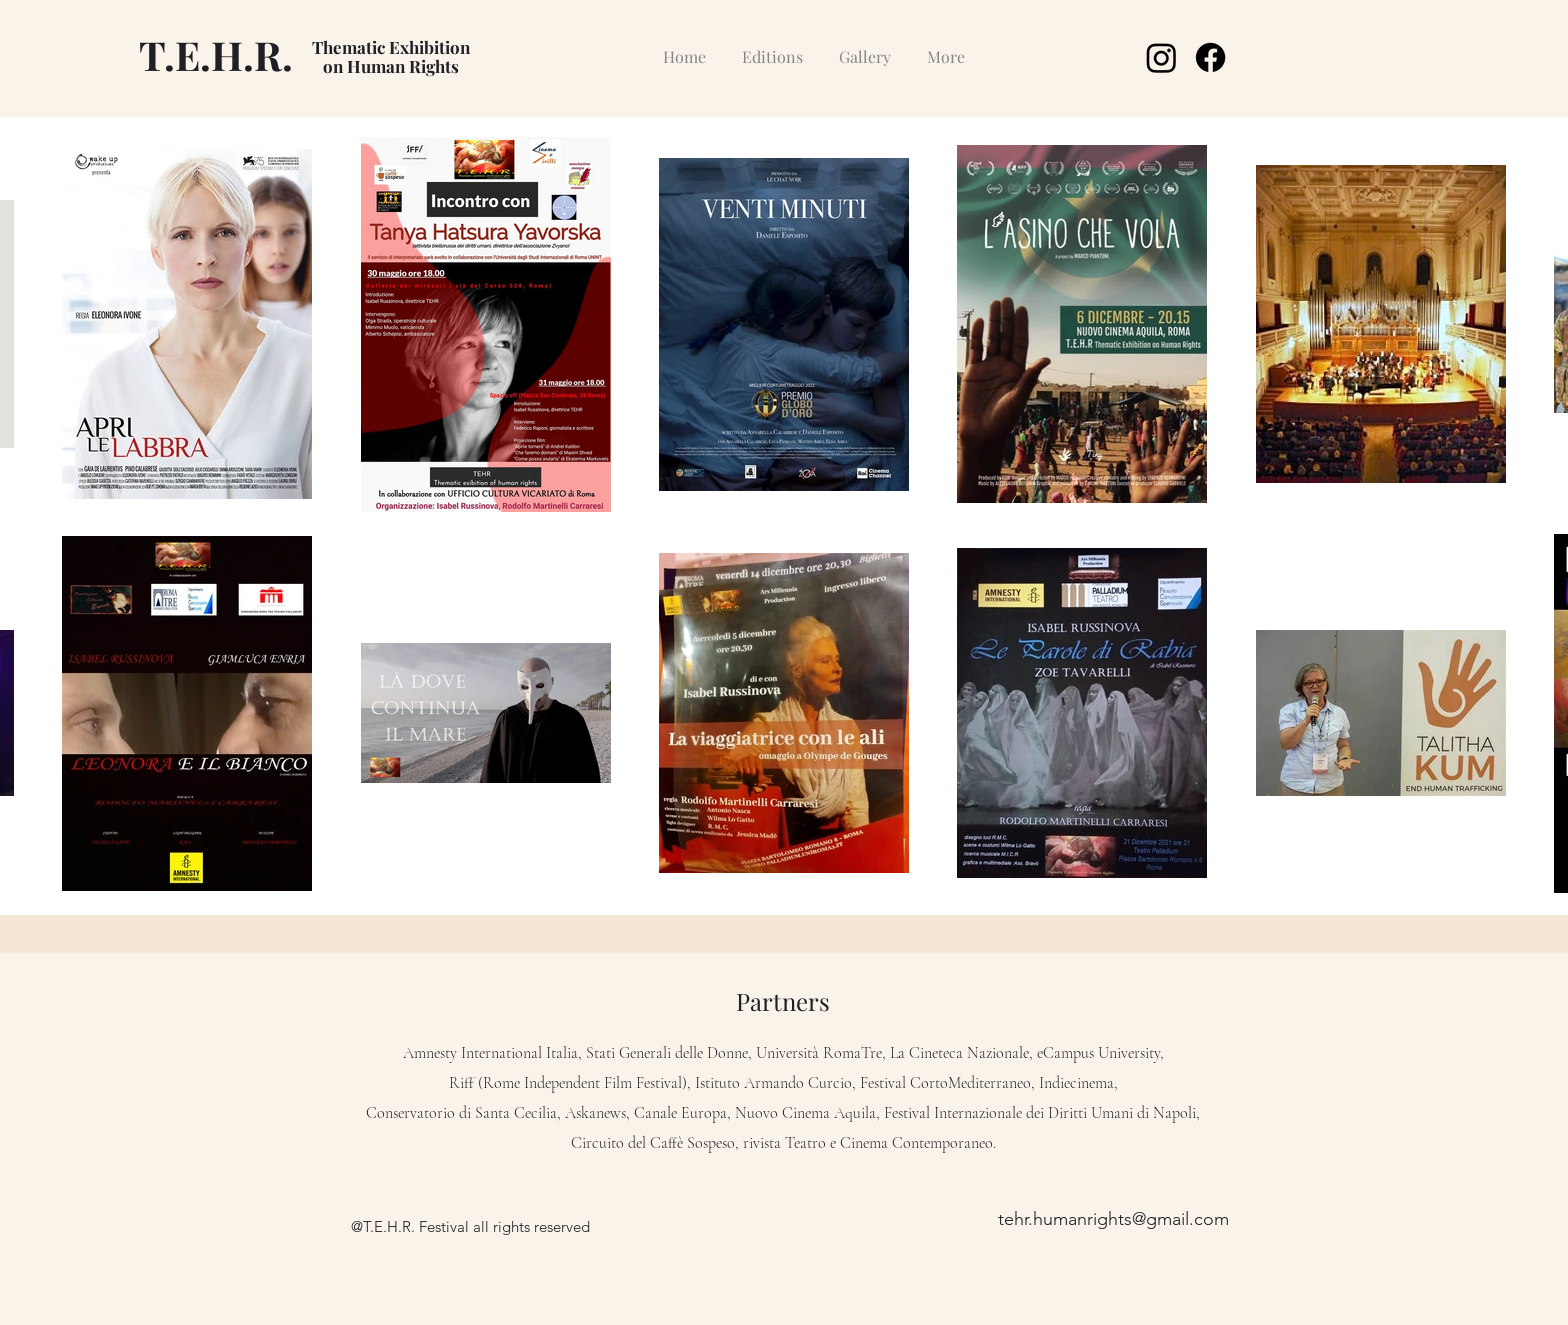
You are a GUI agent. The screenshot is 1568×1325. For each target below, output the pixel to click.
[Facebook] (1210, 57)
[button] (772, 47)
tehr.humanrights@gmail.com (1113, 1219)
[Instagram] (1161, 57)
